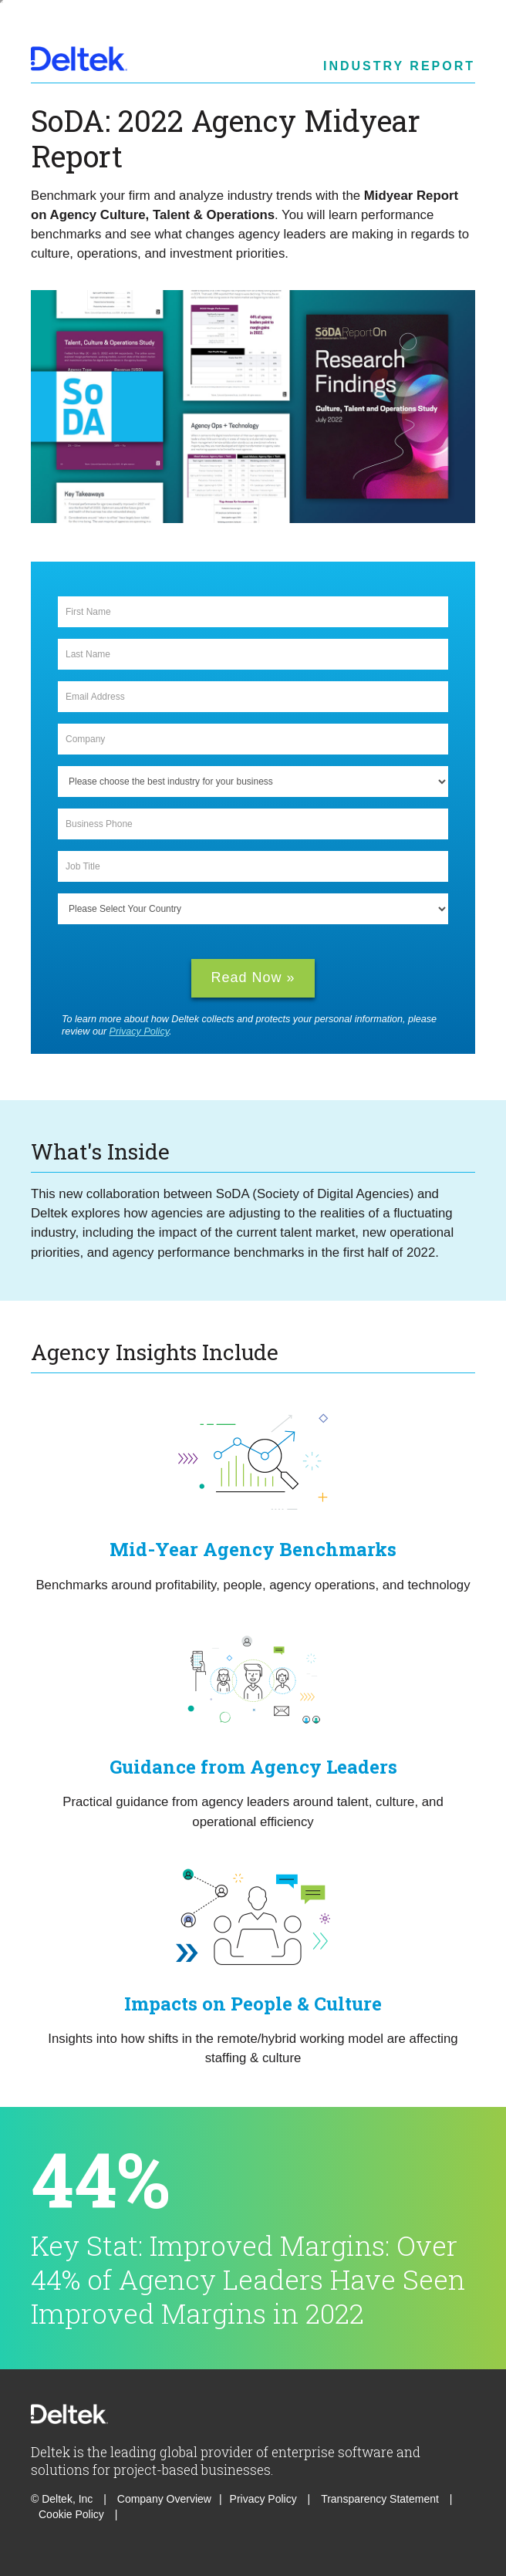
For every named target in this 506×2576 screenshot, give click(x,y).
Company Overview (164, 2499)
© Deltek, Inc (63, 2499)
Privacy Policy (139, 1031)
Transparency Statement (380, 2499)
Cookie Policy (73, 2514)
